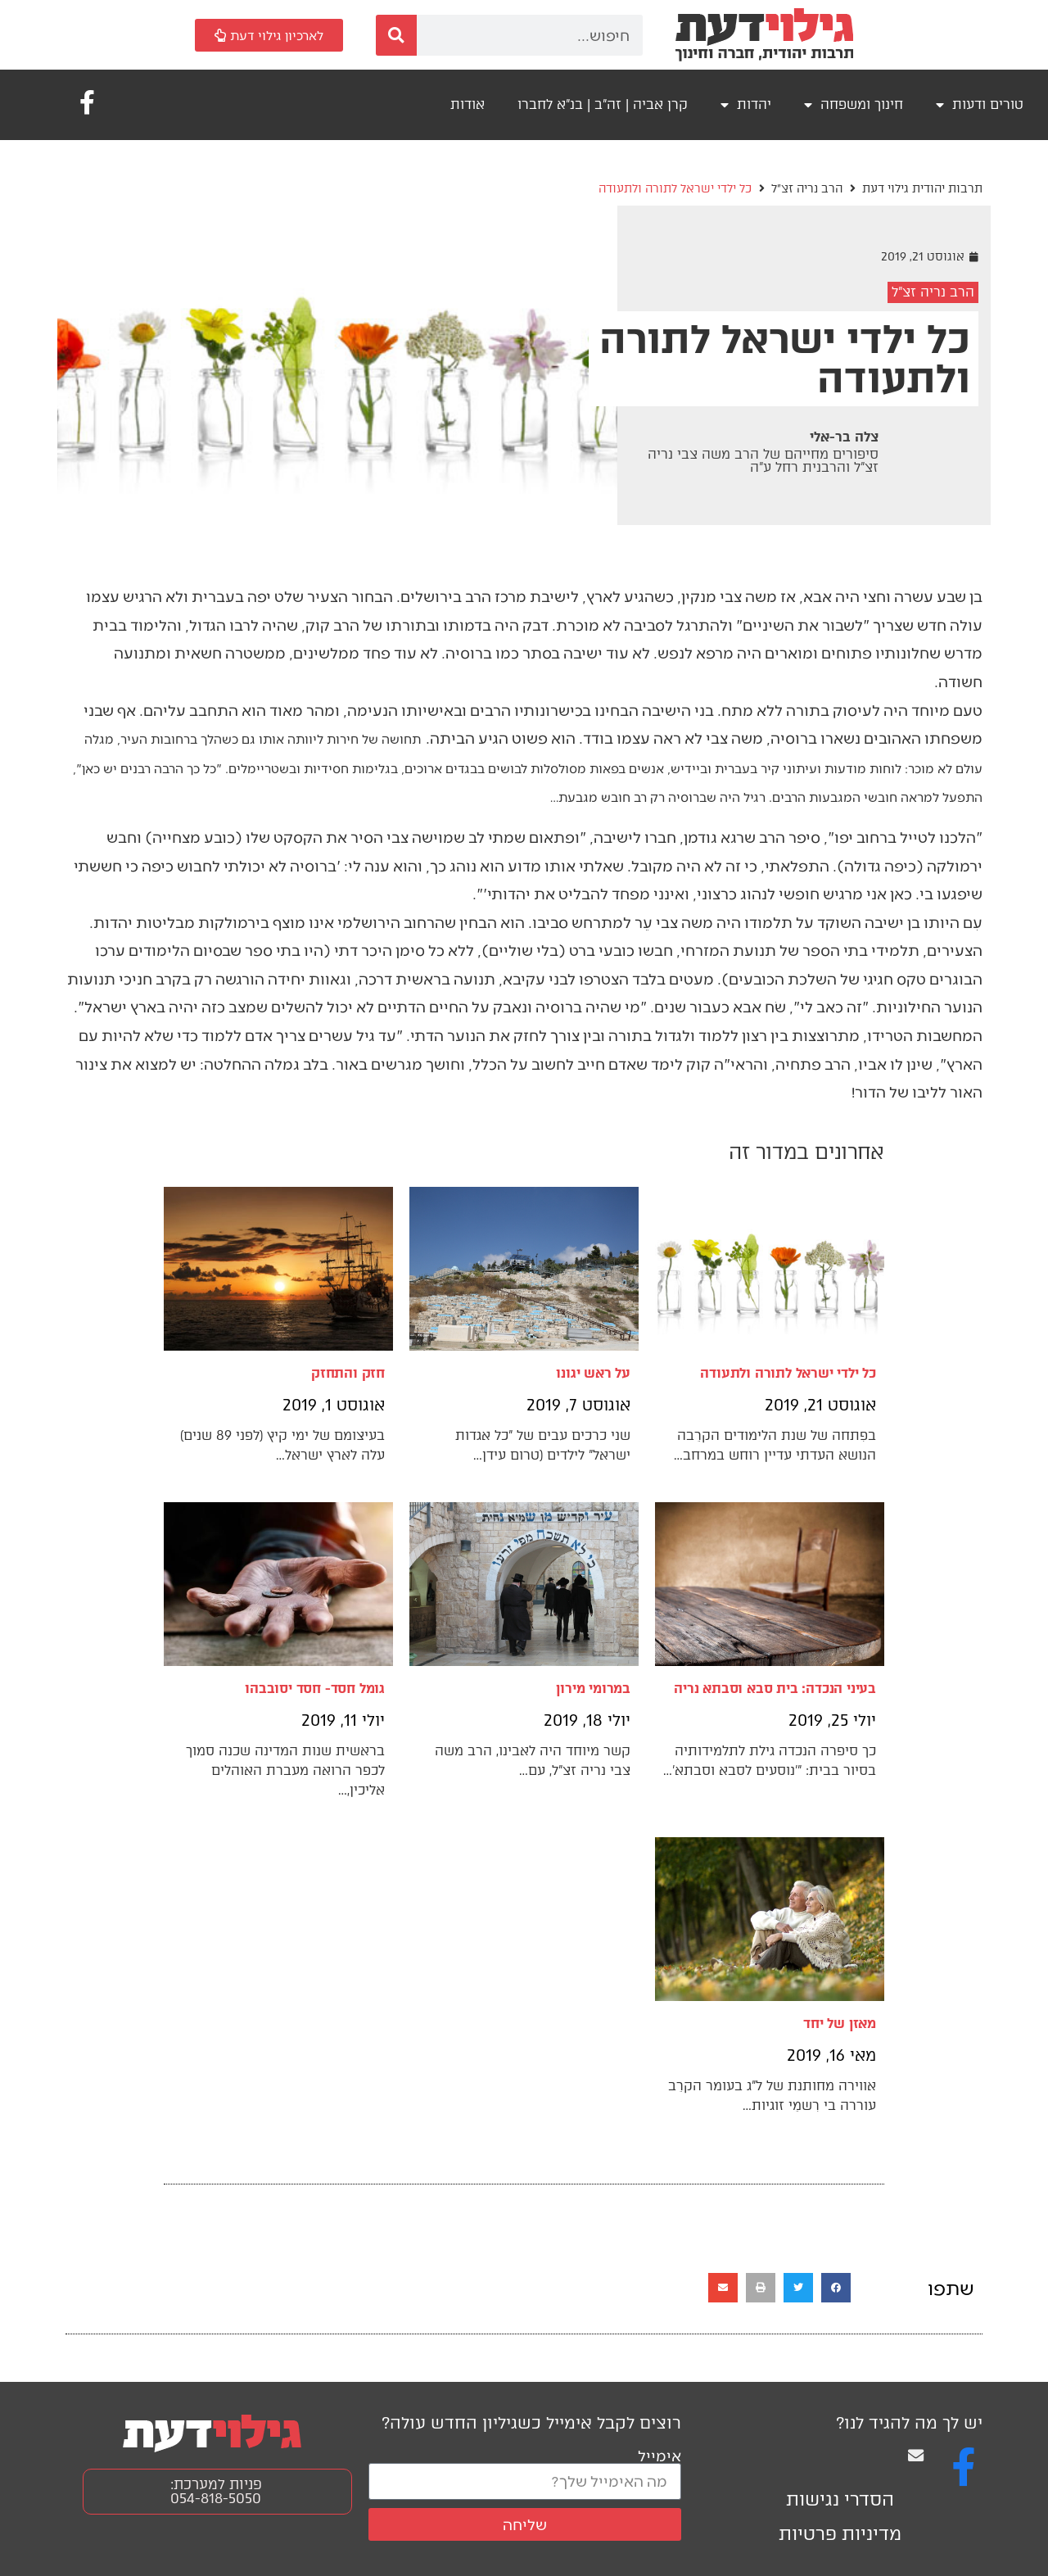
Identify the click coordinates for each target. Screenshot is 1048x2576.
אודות (467, 104)
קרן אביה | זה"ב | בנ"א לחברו (602, 104)
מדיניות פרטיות (840, 2534)
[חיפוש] (396, 35)
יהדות (745, 105)
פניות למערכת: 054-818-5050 (216, 2491)
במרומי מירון (593, 1688)
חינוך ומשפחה (853, 105)
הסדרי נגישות (840, 2499)
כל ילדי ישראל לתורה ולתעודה (788, 1373)
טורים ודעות (979, 105)
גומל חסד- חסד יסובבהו (315, 1688)
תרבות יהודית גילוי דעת (922, 189)
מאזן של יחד (839, 2023)
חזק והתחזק (348, 1373)
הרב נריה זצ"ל (806, 189)
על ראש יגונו (593, 1373)
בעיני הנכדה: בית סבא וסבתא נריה (775, 1688)
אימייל (659, 2455)
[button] (836, 2287)
